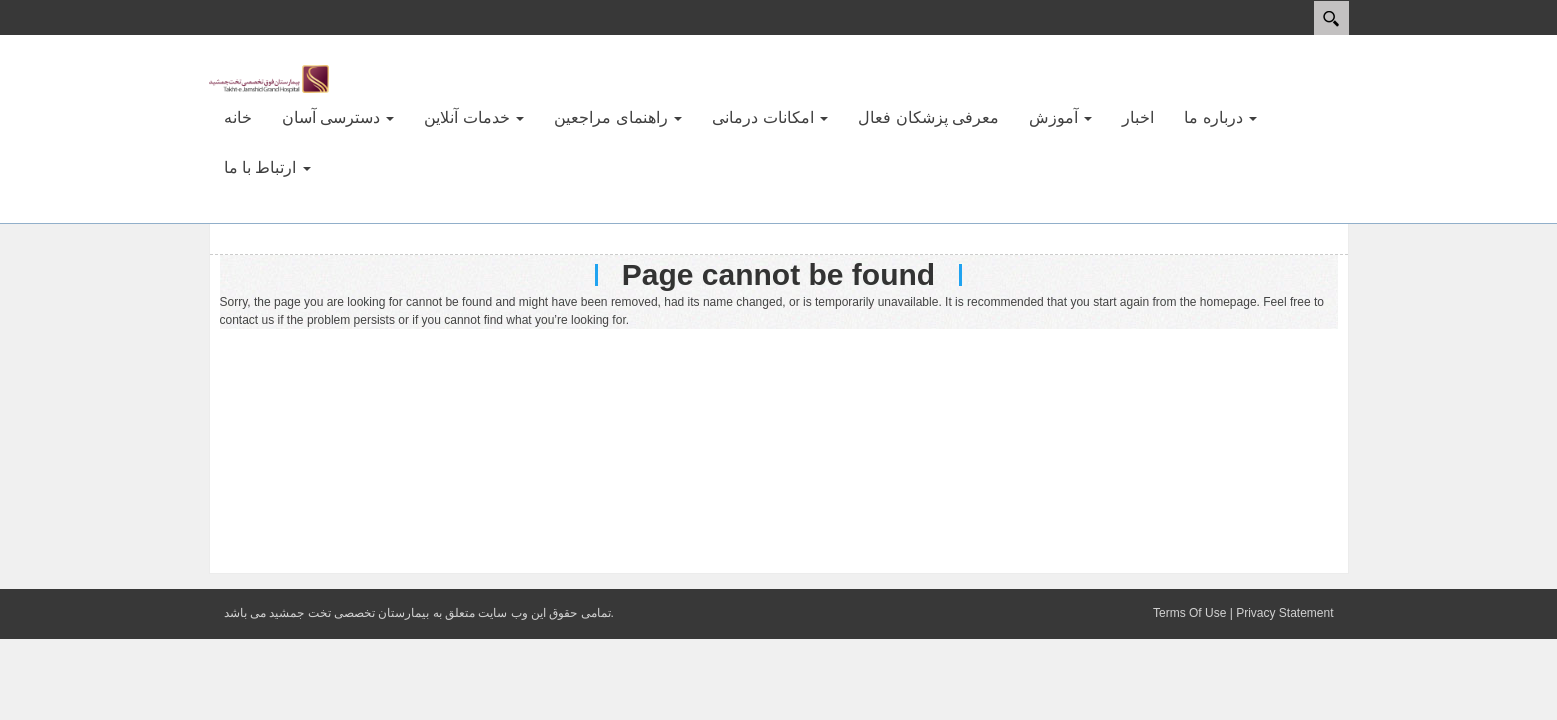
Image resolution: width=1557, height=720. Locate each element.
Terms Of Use (1189, 613)
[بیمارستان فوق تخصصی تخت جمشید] (269, 78)
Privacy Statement (1284, 613)
